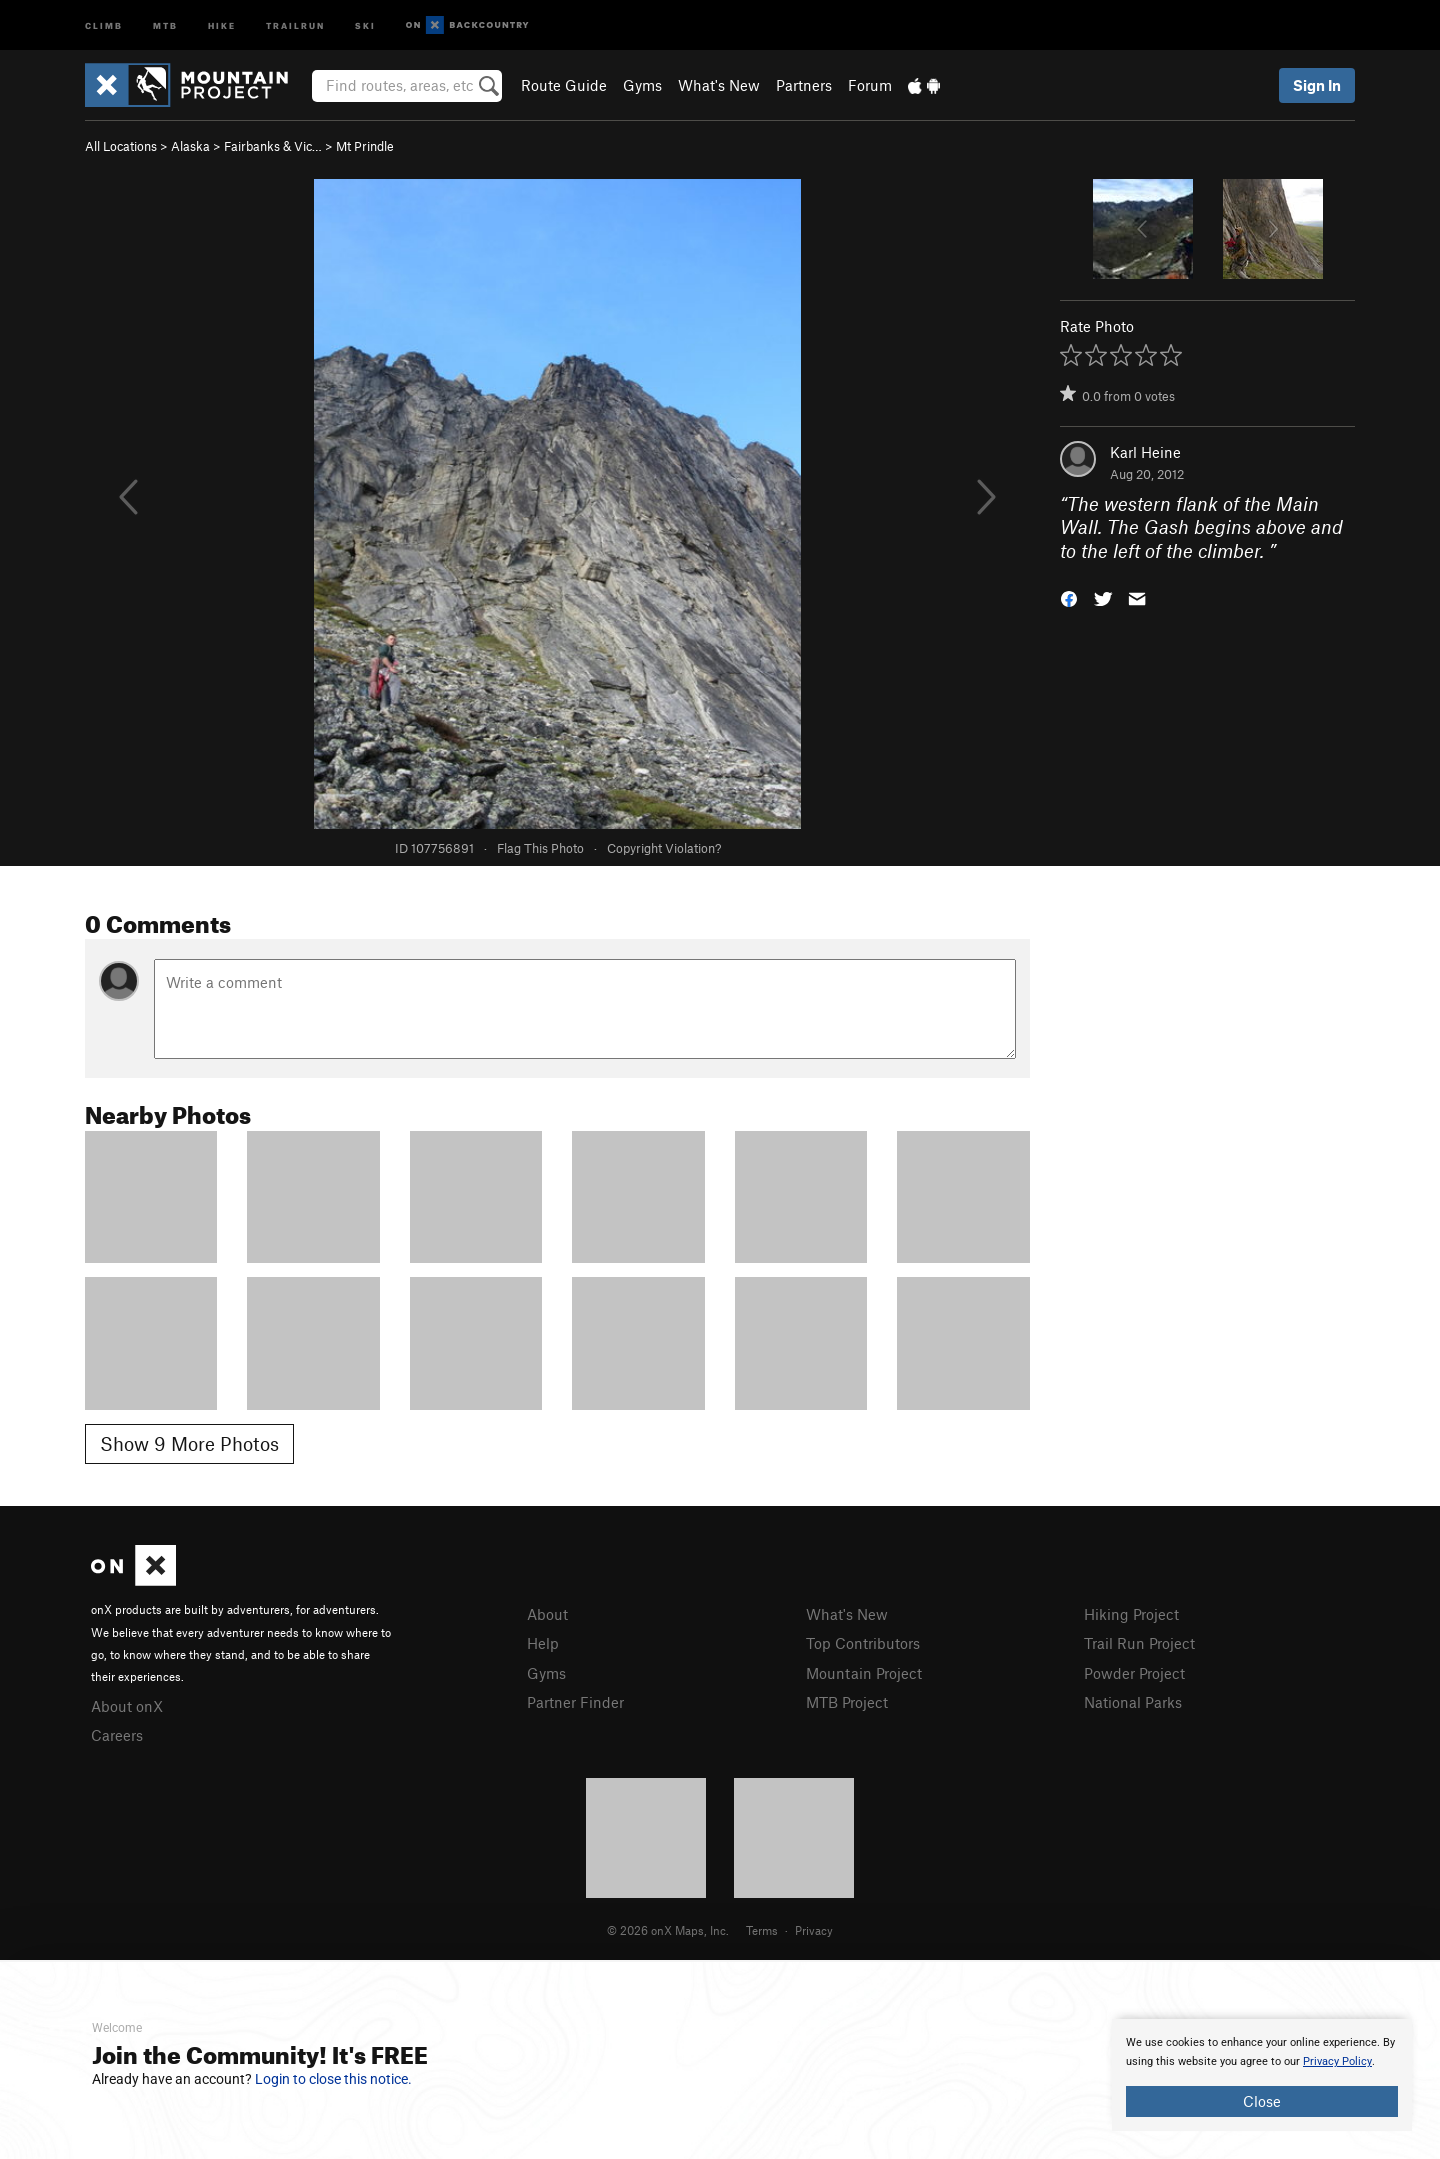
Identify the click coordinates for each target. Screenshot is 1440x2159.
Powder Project (1134, 1673)
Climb (104, 24)
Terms (762, 1930)
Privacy (814, 1930)
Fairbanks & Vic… (273, 146)
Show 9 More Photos (189, 1443)
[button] (1069, 597)
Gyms (642, 85)
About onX (127, 1706)
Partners (804, 85)
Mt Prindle (365, 146)
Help (543, 1643)
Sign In (1317, 85)
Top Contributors (863, 1643)
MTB (165, 24)
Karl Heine (1145, 452)
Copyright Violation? (664, 848)
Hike (222, 24)
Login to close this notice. (333, 2079)
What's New (719, 85)
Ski (365, 24)
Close (1262, 2101)
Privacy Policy (1337, 2061)
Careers (117, 1735)
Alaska (190, 146)
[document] (1262, 2075)
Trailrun (295, 24)
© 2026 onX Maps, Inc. (668, 1930)
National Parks (1133, 1702)
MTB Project (847, 1702)
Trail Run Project (1139, 1643)
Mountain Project (864, 1673)
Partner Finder (575, 1702)
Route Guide (564, 85)
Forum (870, 85)
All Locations (121, 146)
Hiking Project (1131, 1614)
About (547, 1614)
